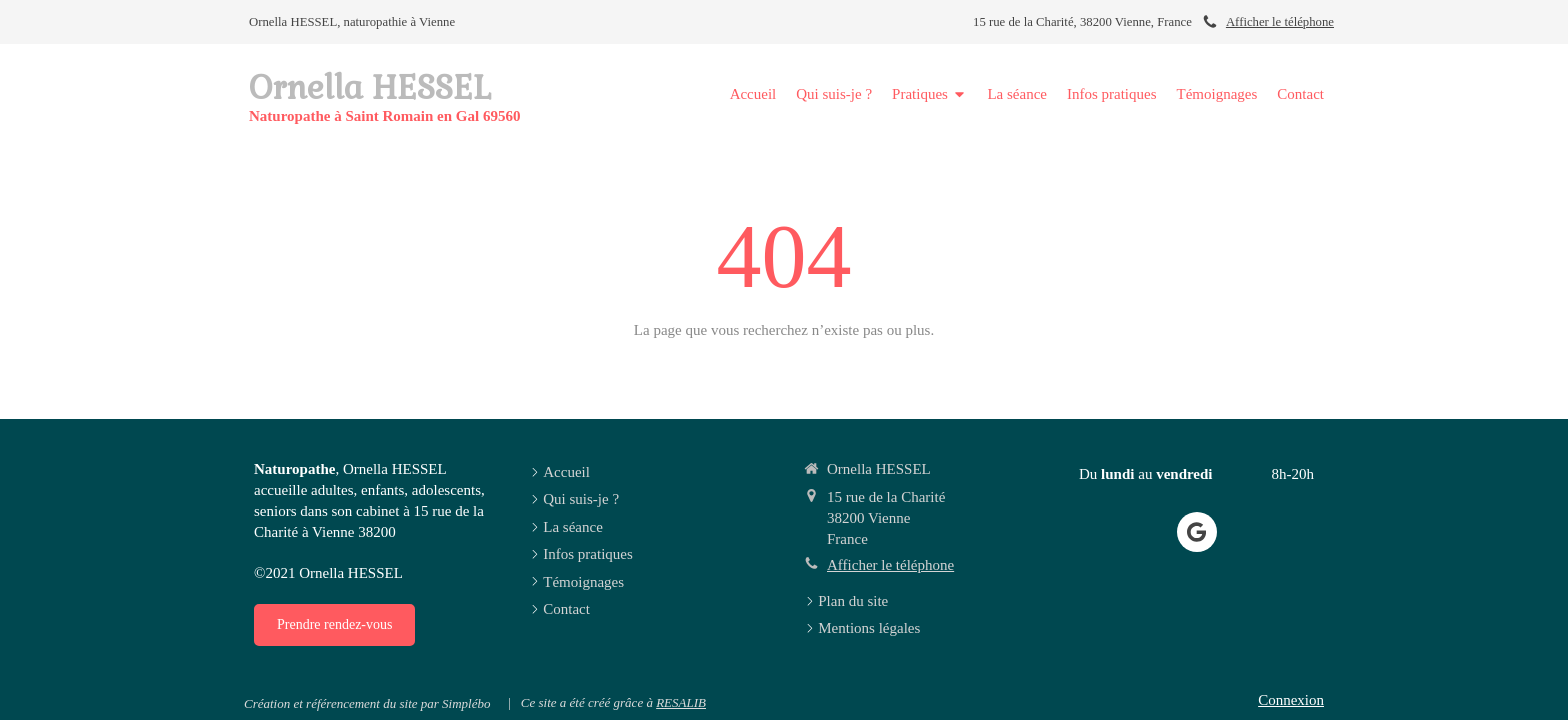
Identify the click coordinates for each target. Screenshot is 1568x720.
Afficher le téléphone (1280, 22)
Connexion (1291, 700)
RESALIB (681, 702)
